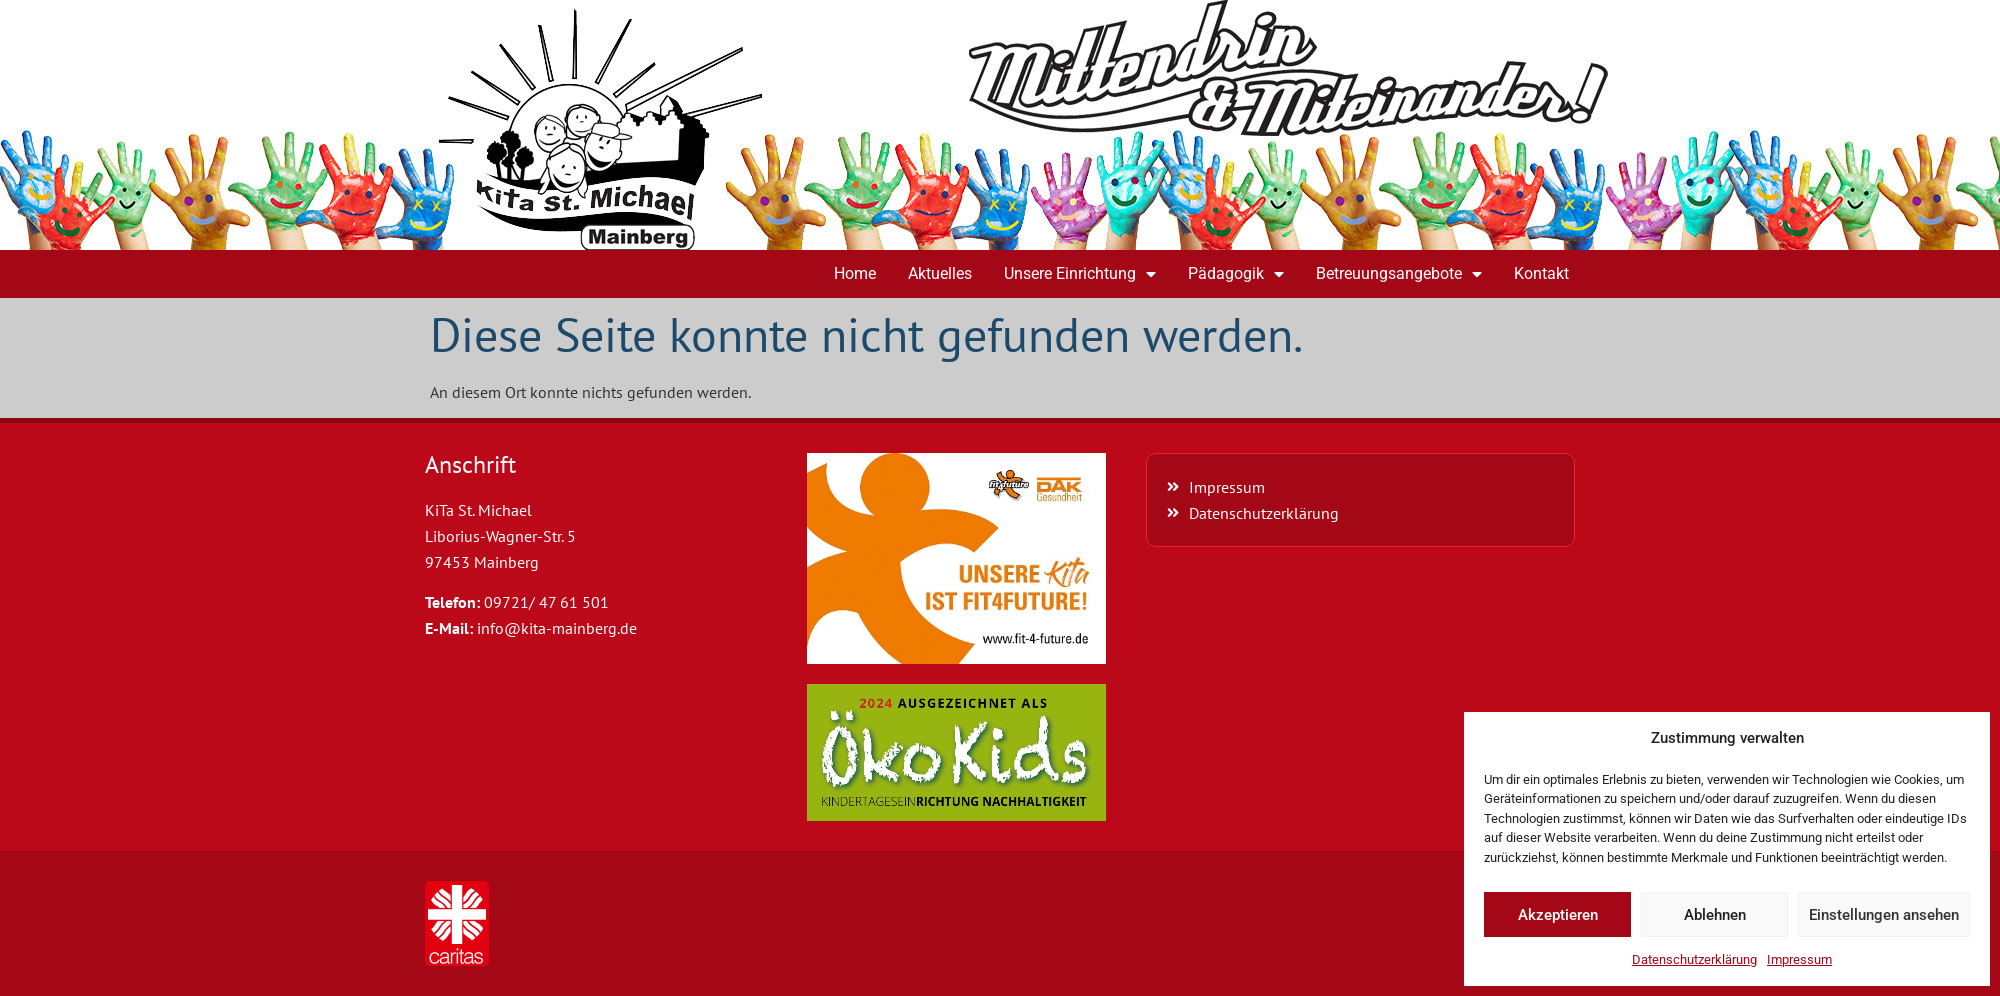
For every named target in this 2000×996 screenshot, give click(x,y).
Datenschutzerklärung (1694, 959)
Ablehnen (1715, 915)
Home (855, 273)
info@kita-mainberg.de (557, 628)
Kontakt (1541, 273)
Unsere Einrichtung (1080, 274)
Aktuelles (940, 273)
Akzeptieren (1558, 915)
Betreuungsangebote (1399, 274)
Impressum (1799, 959)
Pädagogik (1236, 274)
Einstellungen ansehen (1884, 915)
